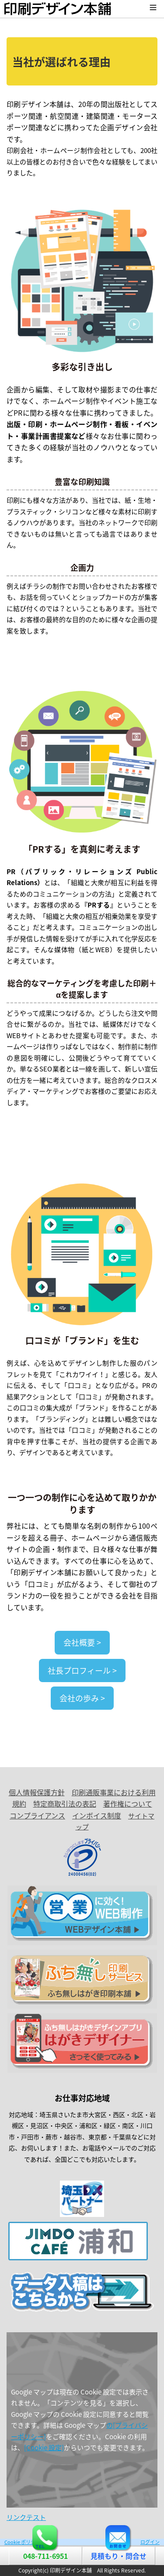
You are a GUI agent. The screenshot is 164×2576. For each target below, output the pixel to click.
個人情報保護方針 (37, 1792)
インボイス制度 (96, 1815)
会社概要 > (82, 1642)
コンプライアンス (37, 1815)
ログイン (150, 2542)
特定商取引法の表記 (64, 1803)
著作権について (127, 1803)
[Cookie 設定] (44, 2447)
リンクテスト (26, 2517)
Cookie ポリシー (22, 2542)
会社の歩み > (82, 1698)
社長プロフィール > (82, 1670)
